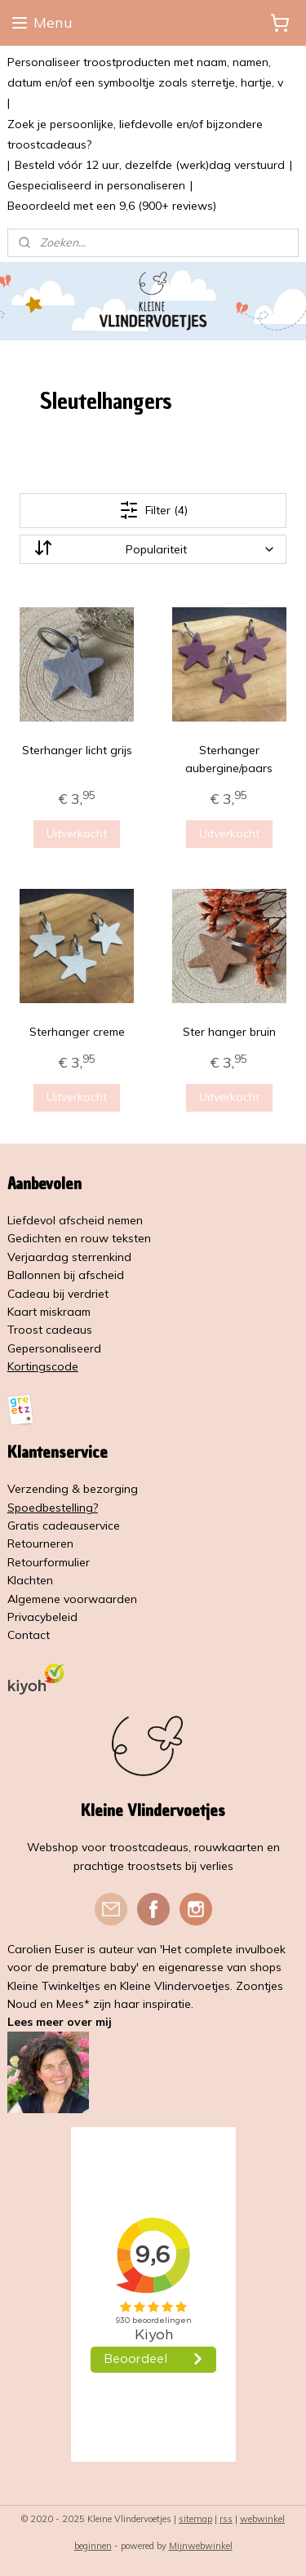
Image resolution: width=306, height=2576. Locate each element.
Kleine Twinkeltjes (53, 1986)
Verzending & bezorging (72, 1488)
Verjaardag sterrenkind (69, 1257)
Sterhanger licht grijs (77, 750)
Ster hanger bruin (229, 1031)
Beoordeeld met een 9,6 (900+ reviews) (111, 205)
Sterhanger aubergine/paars (229, 759)
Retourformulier (48, 1562)
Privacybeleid (42, 1617)
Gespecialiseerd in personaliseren (96, 185)
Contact (28, 1635)
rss (226, 2519)
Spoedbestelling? (52, 1507)
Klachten (30, 1580)
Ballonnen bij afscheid (65, 1275)
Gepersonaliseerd (54, 1348)
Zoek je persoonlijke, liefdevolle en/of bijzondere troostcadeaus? (135, 134)
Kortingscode (42, 1366)
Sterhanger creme (77, 1031)
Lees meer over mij (59, 2021)
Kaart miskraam (49, 1311)
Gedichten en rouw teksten (79, 1238)
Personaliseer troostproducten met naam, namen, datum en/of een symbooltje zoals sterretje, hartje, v (145, 72)
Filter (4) (153, 510)
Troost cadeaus (49, 1329)
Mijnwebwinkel (201, 2546)
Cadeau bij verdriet (58, 1293)
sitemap (195, 2519)
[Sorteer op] (153, 549)
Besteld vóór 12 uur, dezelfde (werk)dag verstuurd (150, 165)
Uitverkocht (77, 833)
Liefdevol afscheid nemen (75, 1220)
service (101, 1525)
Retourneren (40, 1543)
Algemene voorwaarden (72, 1599)
